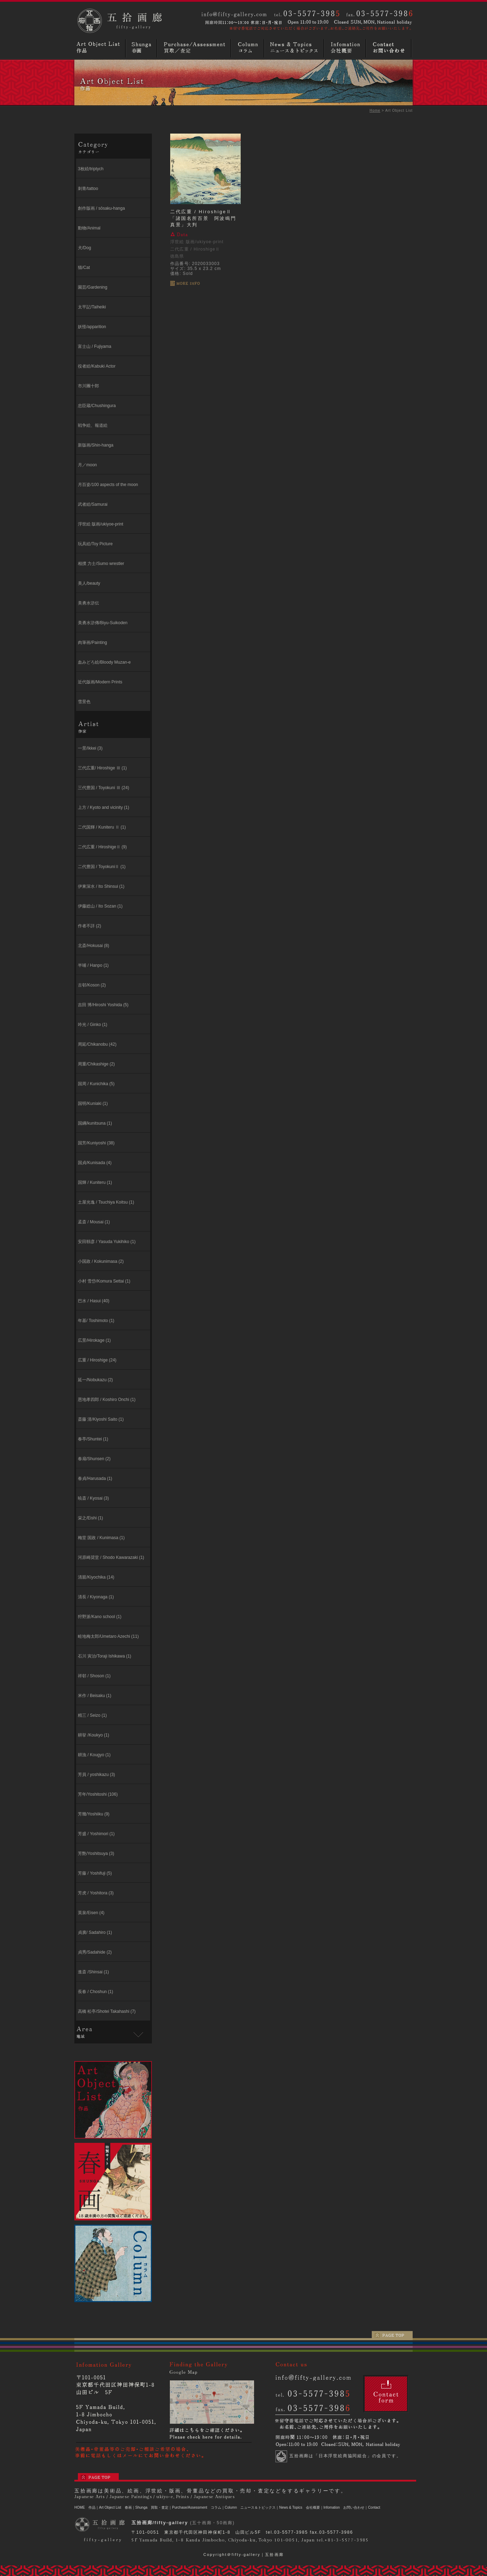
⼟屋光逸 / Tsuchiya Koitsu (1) (106, 1202)
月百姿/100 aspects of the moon (108, 484)
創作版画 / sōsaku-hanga (101, 208)
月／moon (87, 464)
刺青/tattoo (88, 188)
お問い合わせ (390, 47)
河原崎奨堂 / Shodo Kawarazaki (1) (111, 1557)
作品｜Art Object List (104, 2507)
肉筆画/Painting (92, 642)
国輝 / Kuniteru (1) (95, 1182)
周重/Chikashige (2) (96, 1064)
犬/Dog (84, 247)
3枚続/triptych (91, 168)
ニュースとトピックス (295, 47)
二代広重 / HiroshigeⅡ (195, 249)
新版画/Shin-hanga (95, 445)
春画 (142, 47)
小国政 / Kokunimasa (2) (101, 1261)
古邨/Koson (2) (92, 985)
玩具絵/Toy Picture (95, 543)
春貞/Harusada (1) (95, 1478)
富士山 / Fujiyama (94, 346)
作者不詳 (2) (89, 925)
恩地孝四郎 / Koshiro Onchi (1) (106, 1399)
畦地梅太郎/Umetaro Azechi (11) (108, 1636)
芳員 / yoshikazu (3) (96, 1774)
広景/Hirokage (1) (94, 1340)
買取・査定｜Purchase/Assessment (179, 2507)
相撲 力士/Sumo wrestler (101, 563)
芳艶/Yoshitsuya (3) (96, 1853)
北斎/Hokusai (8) (93, 945)
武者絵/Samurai (92, 504)
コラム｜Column (224, 2507)
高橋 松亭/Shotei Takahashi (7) (107, 2011)
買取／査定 (195, 47)
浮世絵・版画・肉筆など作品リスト (100, 47)
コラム (248, 47)
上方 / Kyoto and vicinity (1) (103, 807)
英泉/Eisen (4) (91, 1912)
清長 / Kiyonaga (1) (96, 1596)
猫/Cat (84, 267)
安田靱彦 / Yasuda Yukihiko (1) (107, 1241)
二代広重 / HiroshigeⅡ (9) (102, 846)
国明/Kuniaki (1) (93, 1103)
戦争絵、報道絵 (92, 425)
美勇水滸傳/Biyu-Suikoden (103, 622)
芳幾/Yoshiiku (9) (94, 1814)
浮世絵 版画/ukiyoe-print (100, 524)
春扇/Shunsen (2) (94, 1458)
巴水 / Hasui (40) (93, 1300)
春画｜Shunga (136, 2507)
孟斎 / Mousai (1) (94, 1221)
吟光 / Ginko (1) (92, 1024)
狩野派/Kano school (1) (99, 1616)
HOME (79, 2507)
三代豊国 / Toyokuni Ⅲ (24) (103, 787)
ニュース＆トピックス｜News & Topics (271, 2507)
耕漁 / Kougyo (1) (94, 1754)
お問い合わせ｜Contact (361, 2507)
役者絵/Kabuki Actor (97, 366)
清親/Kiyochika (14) (96, 1577)
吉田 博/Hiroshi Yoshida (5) (103, 1004)
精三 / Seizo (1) (92, 1715)
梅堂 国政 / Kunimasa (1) (101, 1537)
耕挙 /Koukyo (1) (93, 1735)
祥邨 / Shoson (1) (94, 1675)
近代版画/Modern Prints (100, 682)
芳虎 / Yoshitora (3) (96, 1892)
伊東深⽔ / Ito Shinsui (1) (101, 886)
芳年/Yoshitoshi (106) (98, 1794)
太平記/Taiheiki (92, 307)
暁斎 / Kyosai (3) (93, 1498)
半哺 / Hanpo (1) (93, 965)
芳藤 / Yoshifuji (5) (95, 1873)
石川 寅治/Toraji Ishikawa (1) (104, 1656)
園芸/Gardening (92, 287)
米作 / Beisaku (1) (94, 1695)
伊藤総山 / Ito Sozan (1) (100, 906)
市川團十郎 (88, 385)
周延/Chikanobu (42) (97, 1044)
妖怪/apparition (92, 326)
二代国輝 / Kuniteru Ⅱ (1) (102, 827)
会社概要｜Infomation (323, 2507)
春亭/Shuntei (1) (93, 1439)
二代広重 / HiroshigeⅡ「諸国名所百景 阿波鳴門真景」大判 (203, 218)
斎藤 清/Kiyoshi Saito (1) (101, 1419)
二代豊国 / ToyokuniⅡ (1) (101, 866)
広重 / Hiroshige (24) (97, 1360)
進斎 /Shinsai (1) (93, 1971)
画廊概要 (346, 47)
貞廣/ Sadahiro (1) (95, 1932)
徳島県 (177, 256)
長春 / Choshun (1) (95, 1991)
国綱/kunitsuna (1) (95, 1123)
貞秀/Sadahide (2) (95, 1952)
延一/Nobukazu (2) (95, 1379)
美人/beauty (89, 583)
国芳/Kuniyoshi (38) (96, 1143)
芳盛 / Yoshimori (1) (96, 1833)
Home (375, 110)
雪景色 (84, 701)
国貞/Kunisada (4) (94, 1162)
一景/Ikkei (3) (90, 748)
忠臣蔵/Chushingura (97, 405)
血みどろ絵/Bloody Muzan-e (104, 662)
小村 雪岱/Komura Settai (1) (104, 1281)
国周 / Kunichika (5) (96, 1083)
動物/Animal (89, 228)
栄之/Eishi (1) (90, 1518)
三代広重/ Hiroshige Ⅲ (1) (102, 768)
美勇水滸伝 (88, 603)
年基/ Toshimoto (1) (96, 1320)
